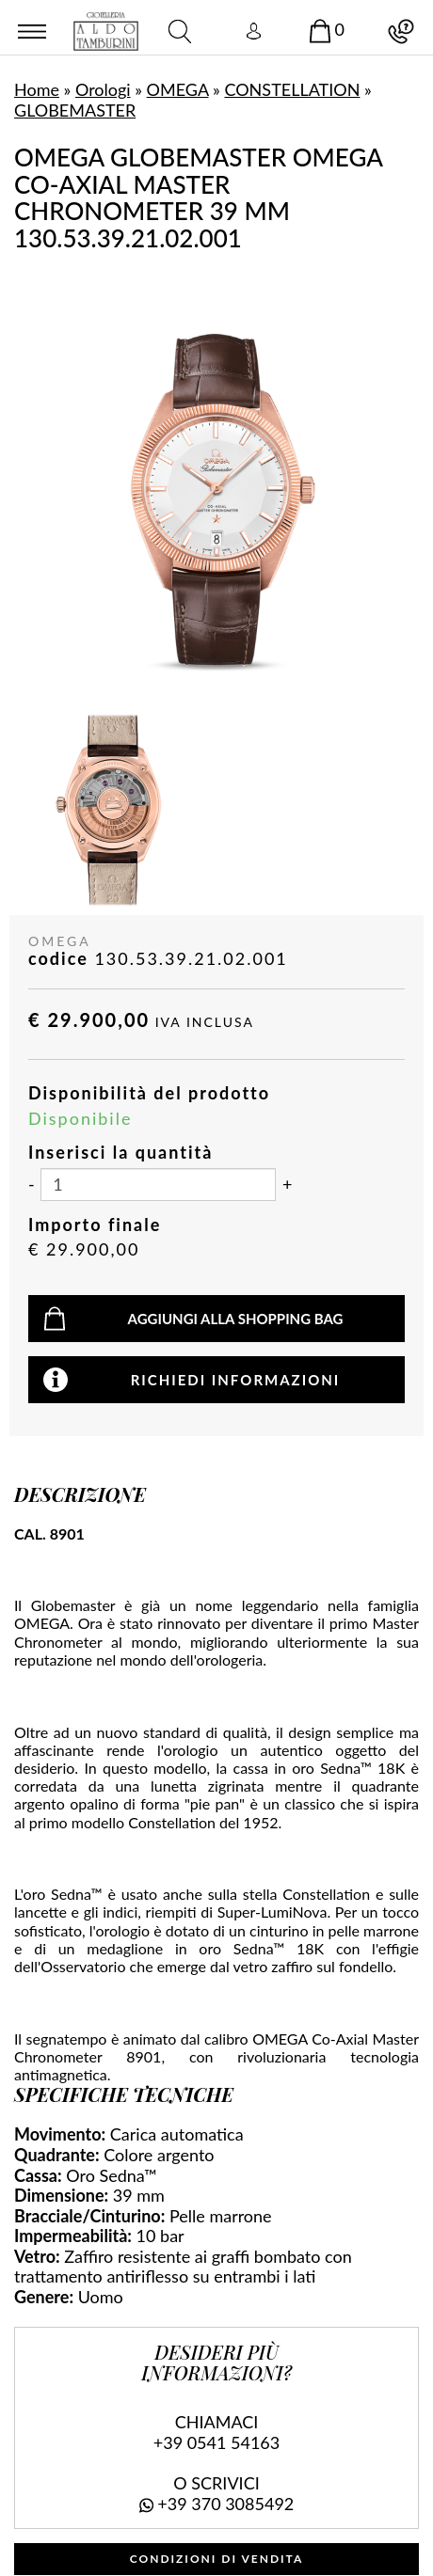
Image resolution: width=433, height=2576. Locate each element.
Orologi (103, 89)
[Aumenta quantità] (287, 1185)
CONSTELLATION (292, 89)
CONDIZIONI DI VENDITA (217, 2559)
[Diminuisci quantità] (31, 1185)
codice (58, 959)
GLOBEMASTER (75, 110)
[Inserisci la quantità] (158, 1184)
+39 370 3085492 (225, 2503)
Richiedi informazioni (236, 1379)
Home (36, 89)
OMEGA (178, 89)
